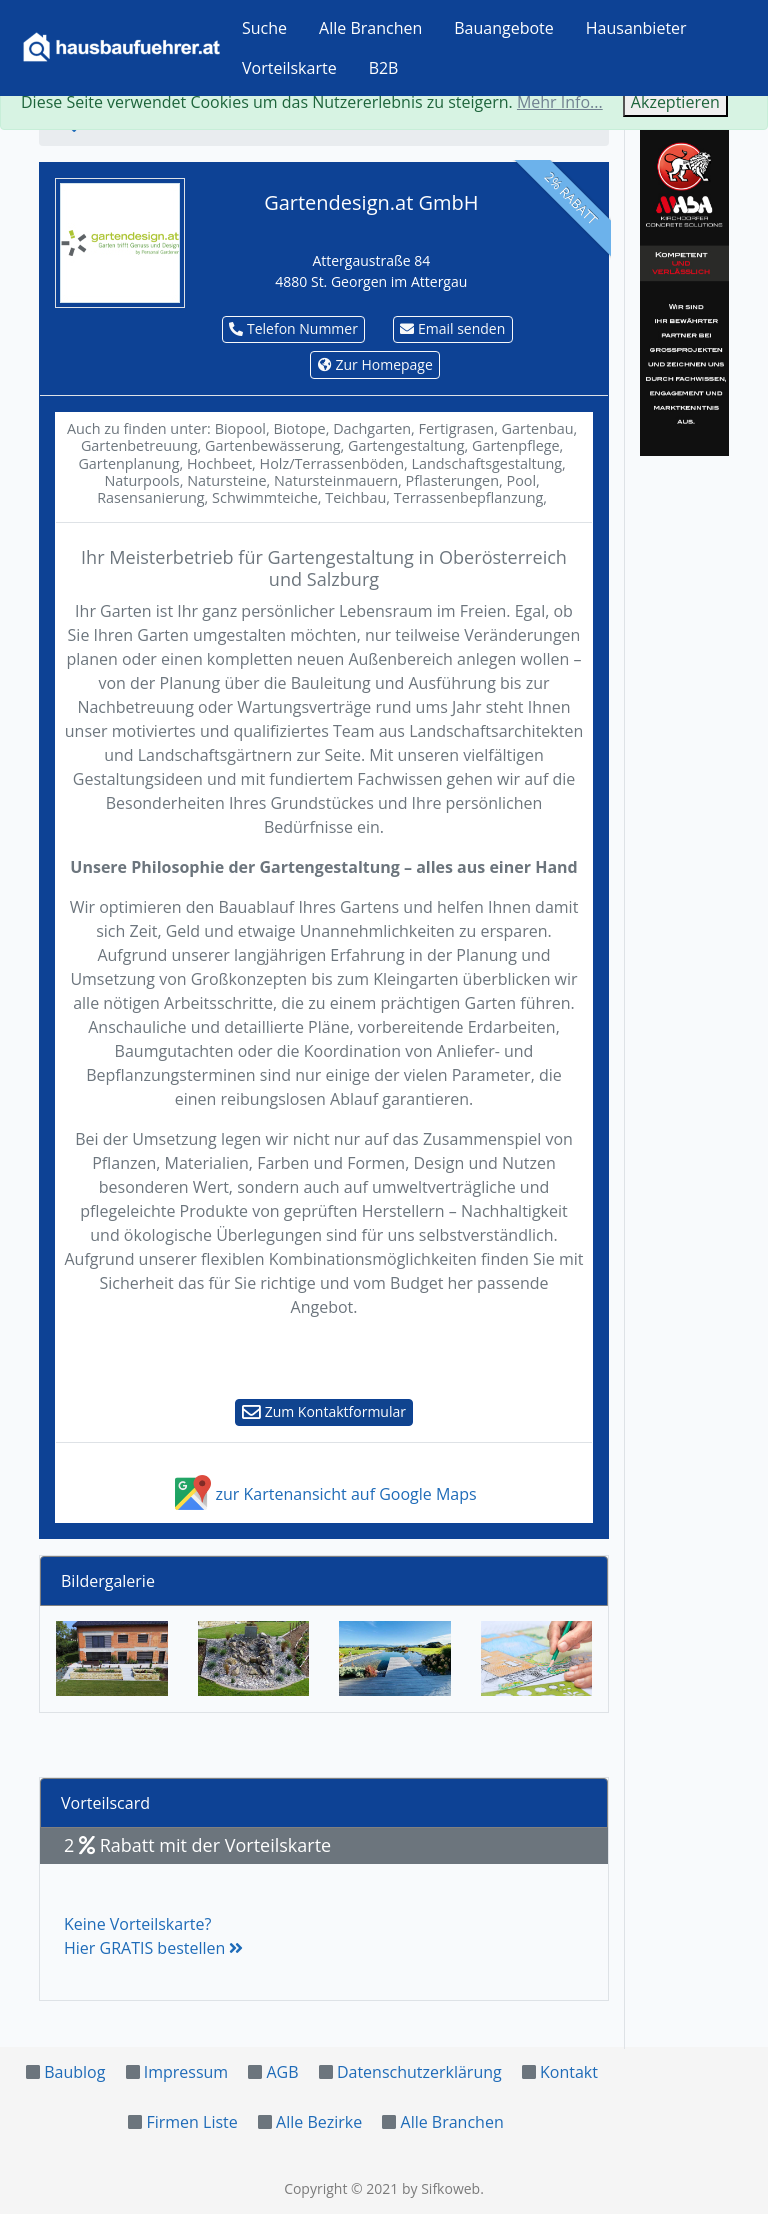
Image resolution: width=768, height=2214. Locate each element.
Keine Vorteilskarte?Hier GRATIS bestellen (153, 1936)
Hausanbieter (636, 28)
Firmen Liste (191, 2122)
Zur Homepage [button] (375, 364)
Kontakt (569, 2072)
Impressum (186, 2072)
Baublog (74, 2072)
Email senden (452, 328)
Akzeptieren (675, 102)
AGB (282, 2072)
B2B (384, 68)
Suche (264, 28)
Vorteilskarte (289, 68)
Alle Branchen (370, 28)
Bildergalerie (108, 1581)
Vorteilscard (105, 1803)
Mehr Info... (560, 102)
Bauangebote (504, 28)
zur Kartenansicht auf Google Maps (323, 1494)
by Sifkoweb (441, 2188)
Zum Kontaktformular (324, 1411)
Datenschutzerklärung (419, 2072)
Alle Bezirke (319, 2122)
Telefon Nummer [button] (293, 328)
